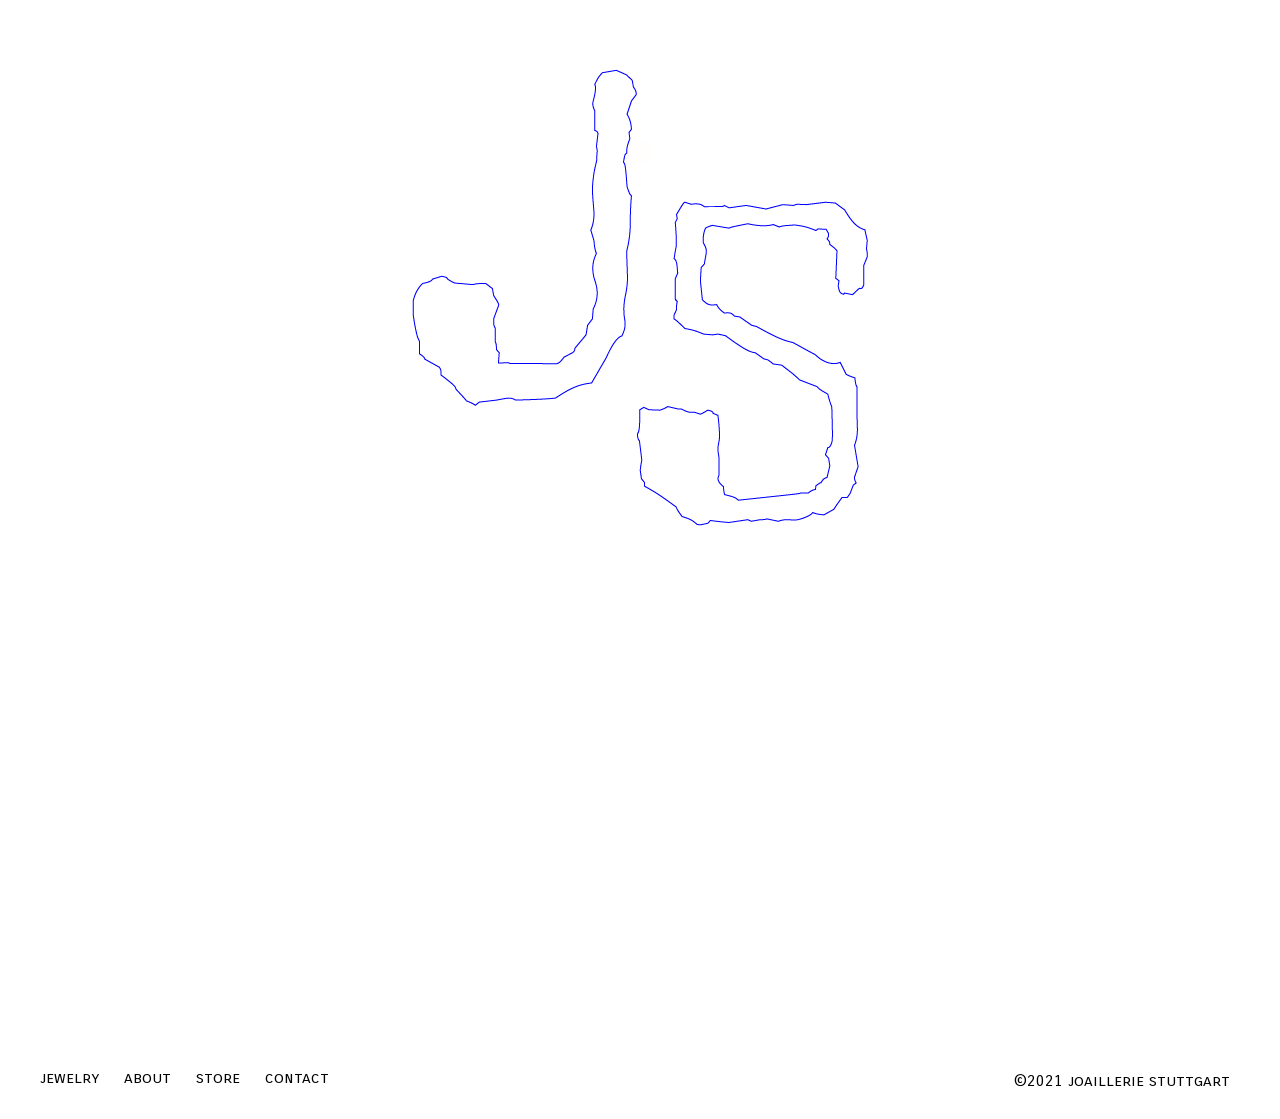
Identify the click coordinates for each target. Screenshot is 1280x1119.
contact (297, 1077)
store (218, 1077)
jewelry (69, 1077)
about (147, 1077)
